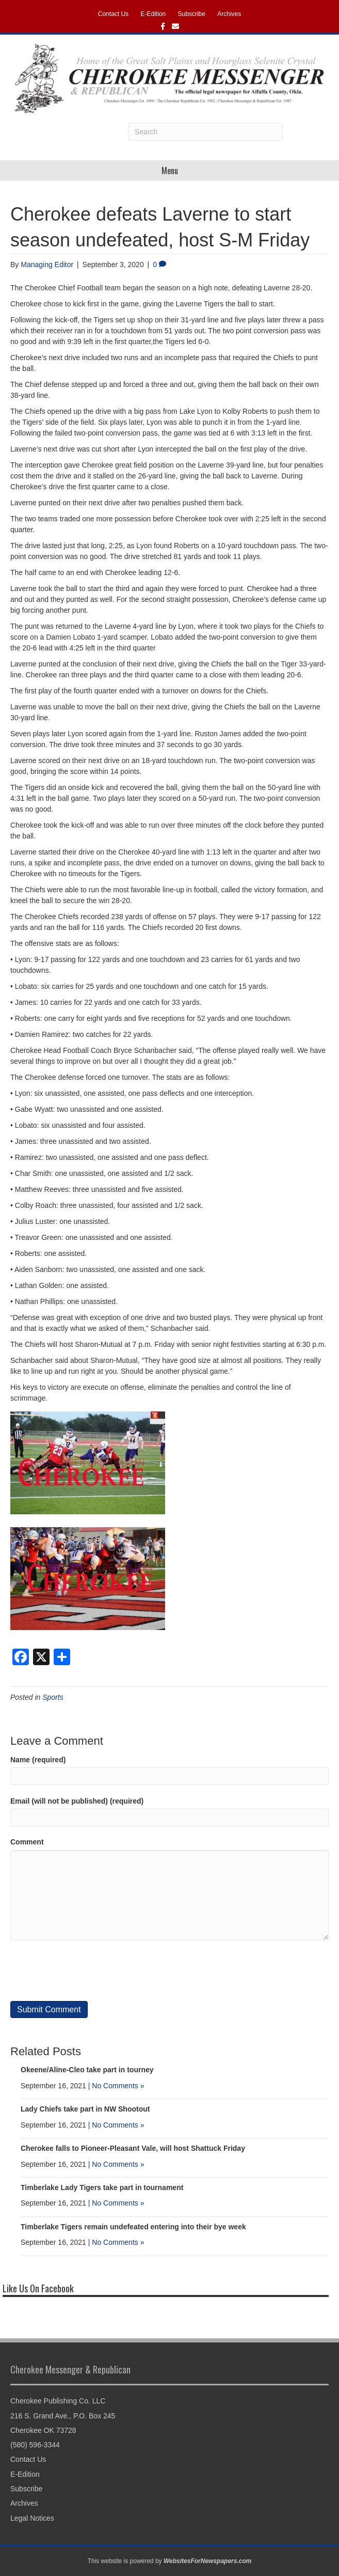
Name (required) (38, 1760)
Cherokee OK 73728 (43, 2430)
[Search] (205, 132)
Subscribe (191, 14)
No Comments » (118, 2086)
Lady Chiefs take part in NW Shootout (85, 2109)
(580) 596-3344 (35, 2445)
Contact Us (113, 14)
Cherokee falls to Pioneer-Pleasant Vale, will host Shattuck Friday (133, 2148)
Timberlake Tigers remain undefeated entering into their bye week (133, 2227)
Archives (229, 14)
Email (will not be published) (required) (76, 1801)
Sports (52, 1697)
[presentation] (88, 1970)
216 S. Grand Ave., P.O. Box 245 (62, 2416)
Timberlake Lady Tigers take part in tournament (102, 2187)
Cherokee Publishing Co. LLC (57, 2401)
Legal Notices (32, 2518)
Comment (27, 1842)
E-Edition (153, 14)
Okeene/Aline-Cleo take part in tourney (87, 2070)
